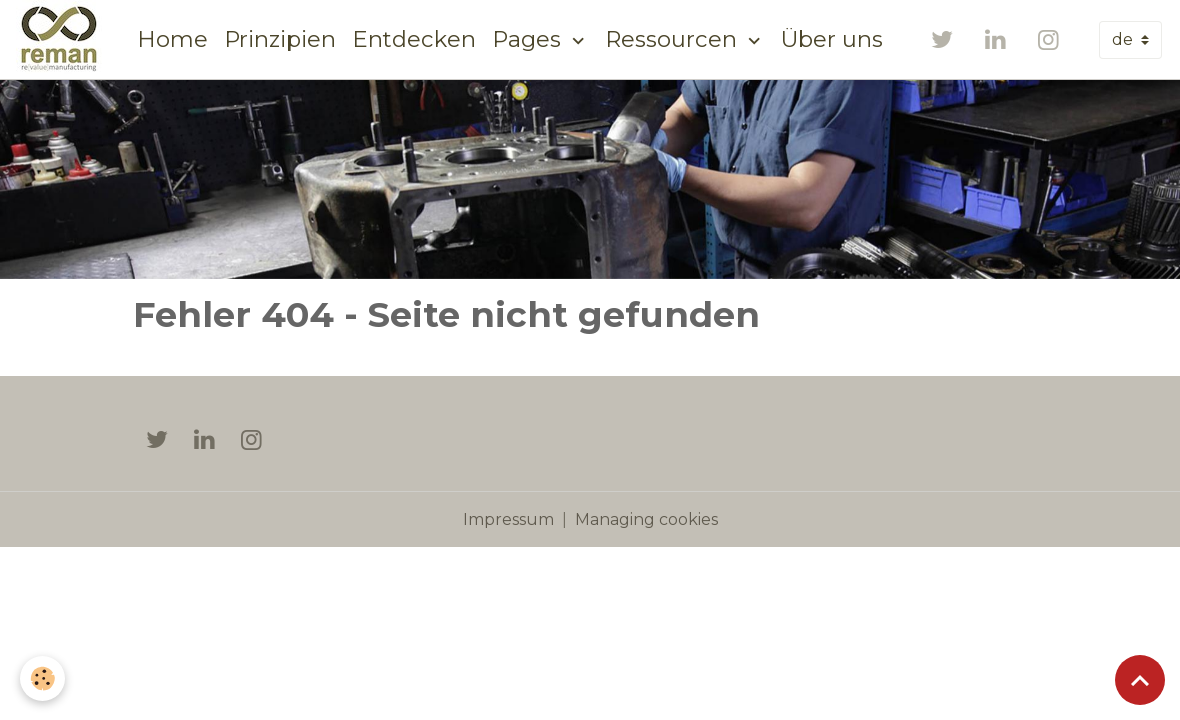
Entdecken (414, 39)
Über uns (832, 39)
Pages (529, 39)
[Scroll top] (1140, 680)
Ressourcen (674, 39)
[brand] (63, 39)
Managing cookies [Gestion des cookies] (646, 519)
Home (172, 39)
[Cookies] (42, 678)
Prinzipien (280, 39)
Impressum (508, 519)
